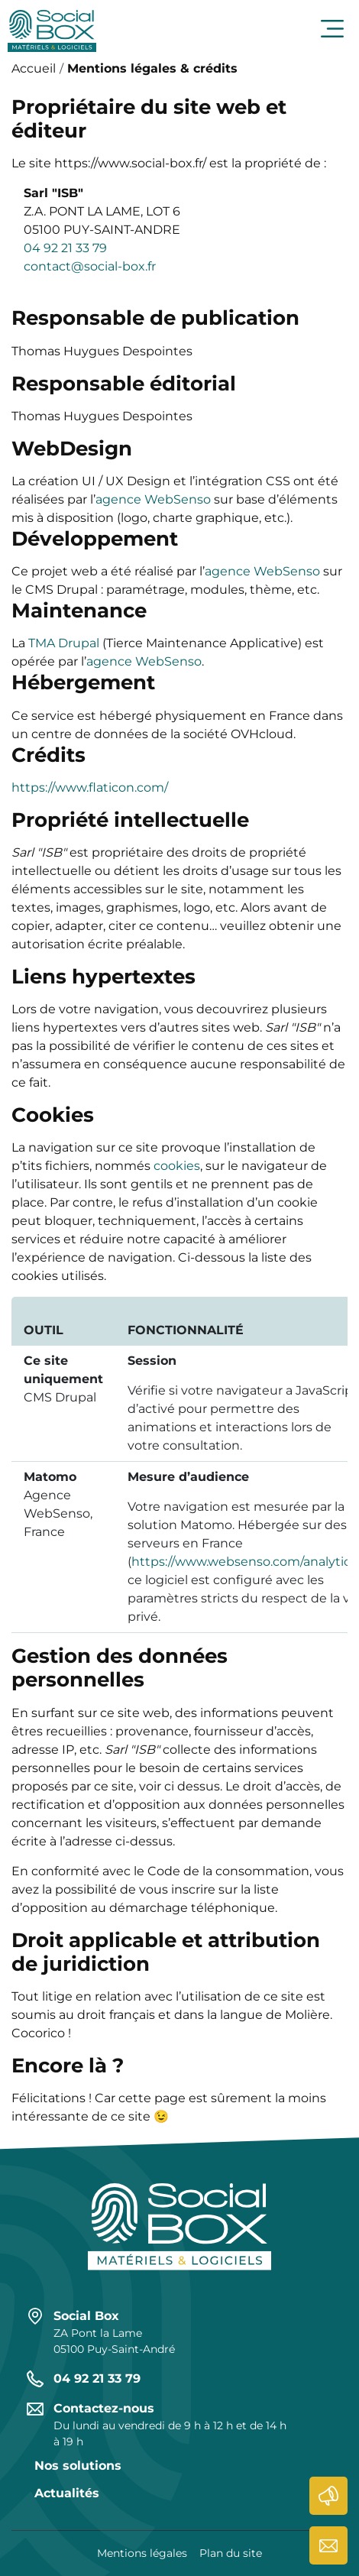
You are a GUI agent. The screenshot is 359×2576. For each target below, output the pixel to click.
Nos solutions (77, 2465)
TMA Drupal (63, 643)
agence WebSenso (153, 499)
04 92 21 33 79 (65, 248)
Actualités (328, 2496)
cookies (177, 1165)
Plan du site (230, 2553)
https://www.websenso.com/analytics (244, 1561)
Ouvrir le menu (332, 29)
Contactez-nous (328, 2545)
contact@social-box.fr (90, 266)
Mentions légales (142, 2553)
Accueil (33, 68)
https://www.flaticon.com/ (89, 787)
